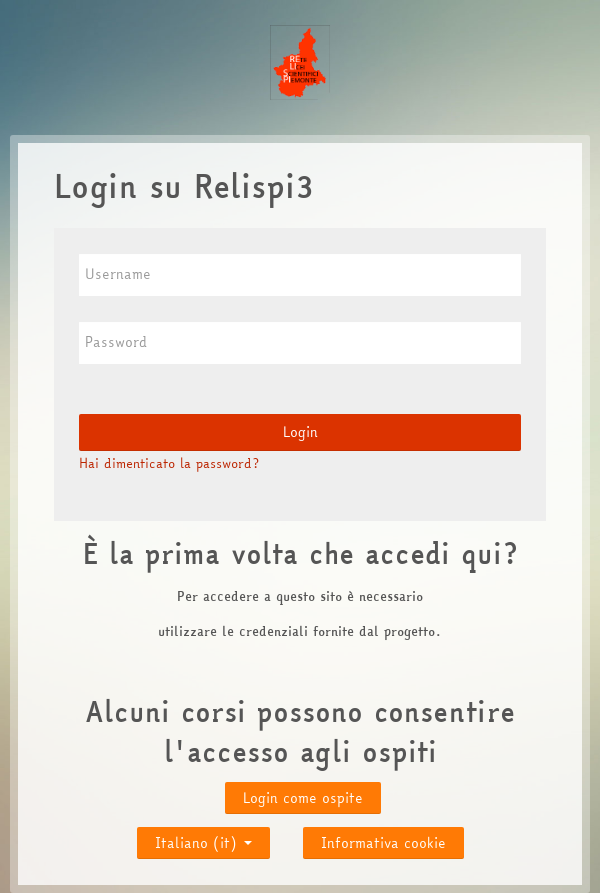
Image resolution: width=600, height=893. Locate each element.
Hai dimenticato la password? (169, 463)
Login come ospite (303, 798)
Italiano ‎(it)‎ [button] (203, 838)
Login (300, 432)
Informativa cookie (383, 843)
